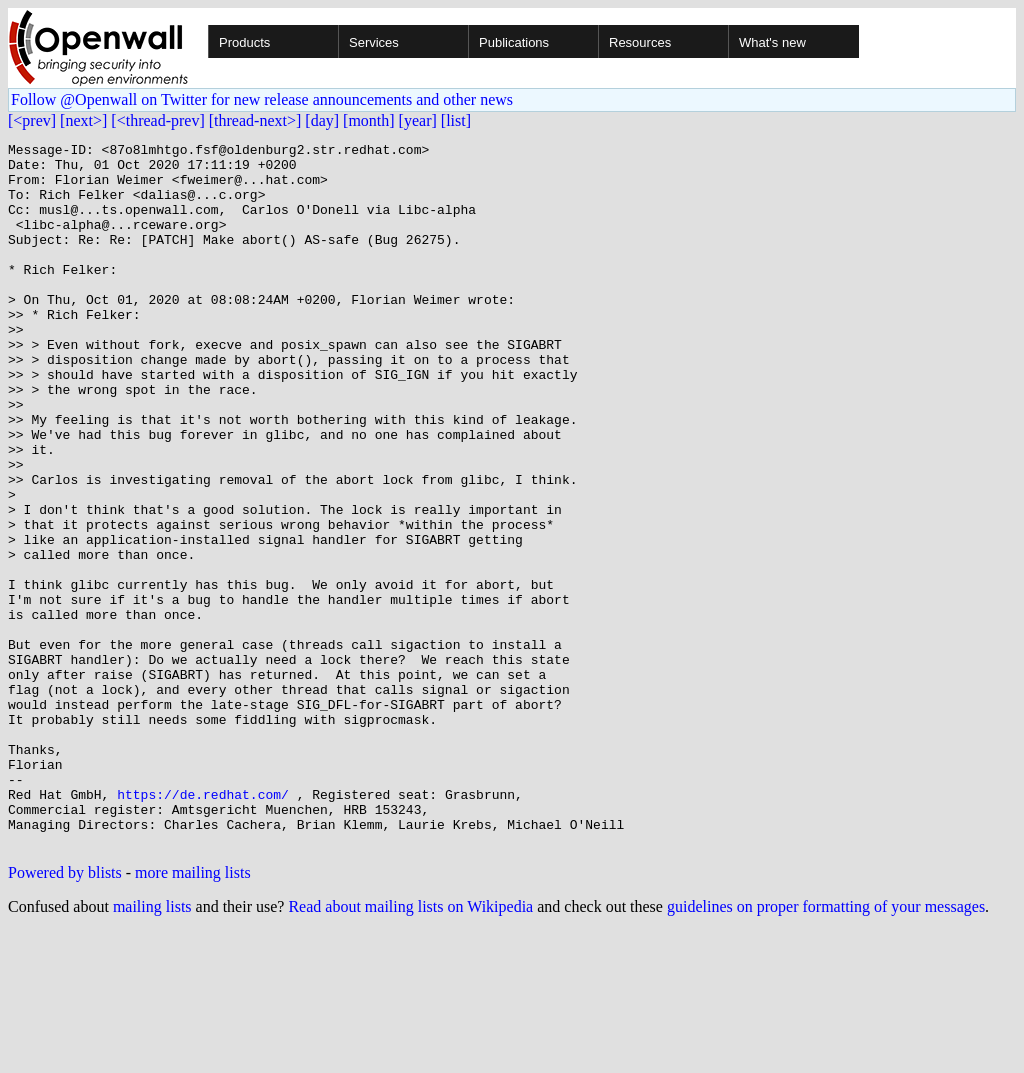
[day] (322, 120)
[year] (418, 120)
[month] (369, 120)
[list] (456, 120)
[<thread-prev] (157, 120)
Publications (514, 42)
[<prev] (32, 120)
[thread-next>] (255, 120)
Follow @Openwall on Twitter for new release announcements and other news (262, 99)
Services (374, 42)
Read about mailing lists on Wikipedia (410, 1047)
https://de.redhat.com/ (203, 926)
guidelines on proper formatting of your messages (826, 1047)
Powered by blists (65, 1013)
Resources (640, 42)
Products (244, 42)
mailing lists (152, 1047)
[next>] (83, 120)
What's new (772, 42)
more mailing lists (193, 1013)
